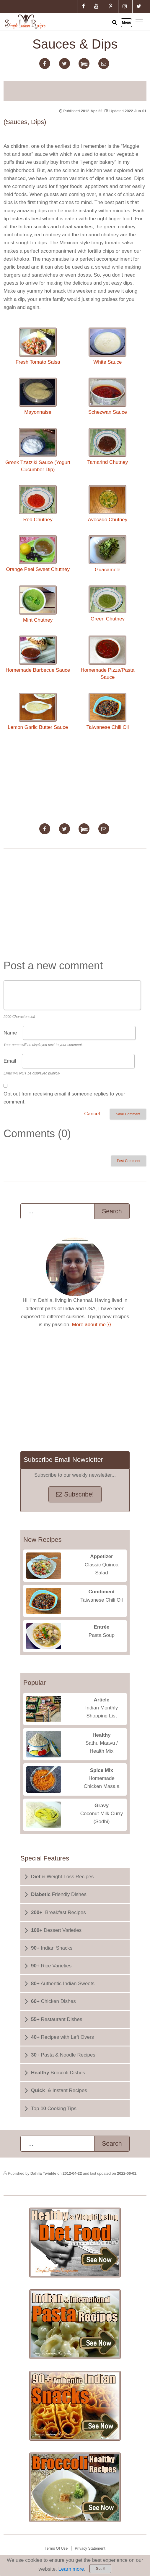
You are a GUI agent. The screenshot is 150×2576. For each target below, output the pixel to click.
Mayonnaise (38, 396)
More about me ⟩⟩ (91, 1324)
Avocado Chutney (107, 503)
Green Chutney (107, 604)
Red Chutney (38, 503)
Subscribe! (75, 1494)
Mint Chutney (38, 604)
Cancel (92, 1114)
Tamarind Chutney (107, 446)
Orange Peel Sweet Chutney (37, 553)
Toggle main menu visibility (140, 21)
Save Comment (128, 1114)
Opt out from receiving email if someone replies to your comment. (64, 1098)
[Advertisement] (75, 90)
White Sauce (107, 346)
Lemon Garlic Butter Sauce (38, 711)
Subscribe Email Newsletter (63, 1459)
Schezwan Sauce (107, 396)
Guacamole (107, 553)
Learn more (71, 2569)
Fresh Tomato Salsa (38, 346)
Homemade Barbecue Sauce (38, 654)
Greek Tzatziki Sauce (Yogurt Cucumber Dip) (37, 450)
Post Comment (128, 1161)
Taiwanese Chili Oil (108, 711)
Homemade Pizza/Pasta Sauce (107, 658)
